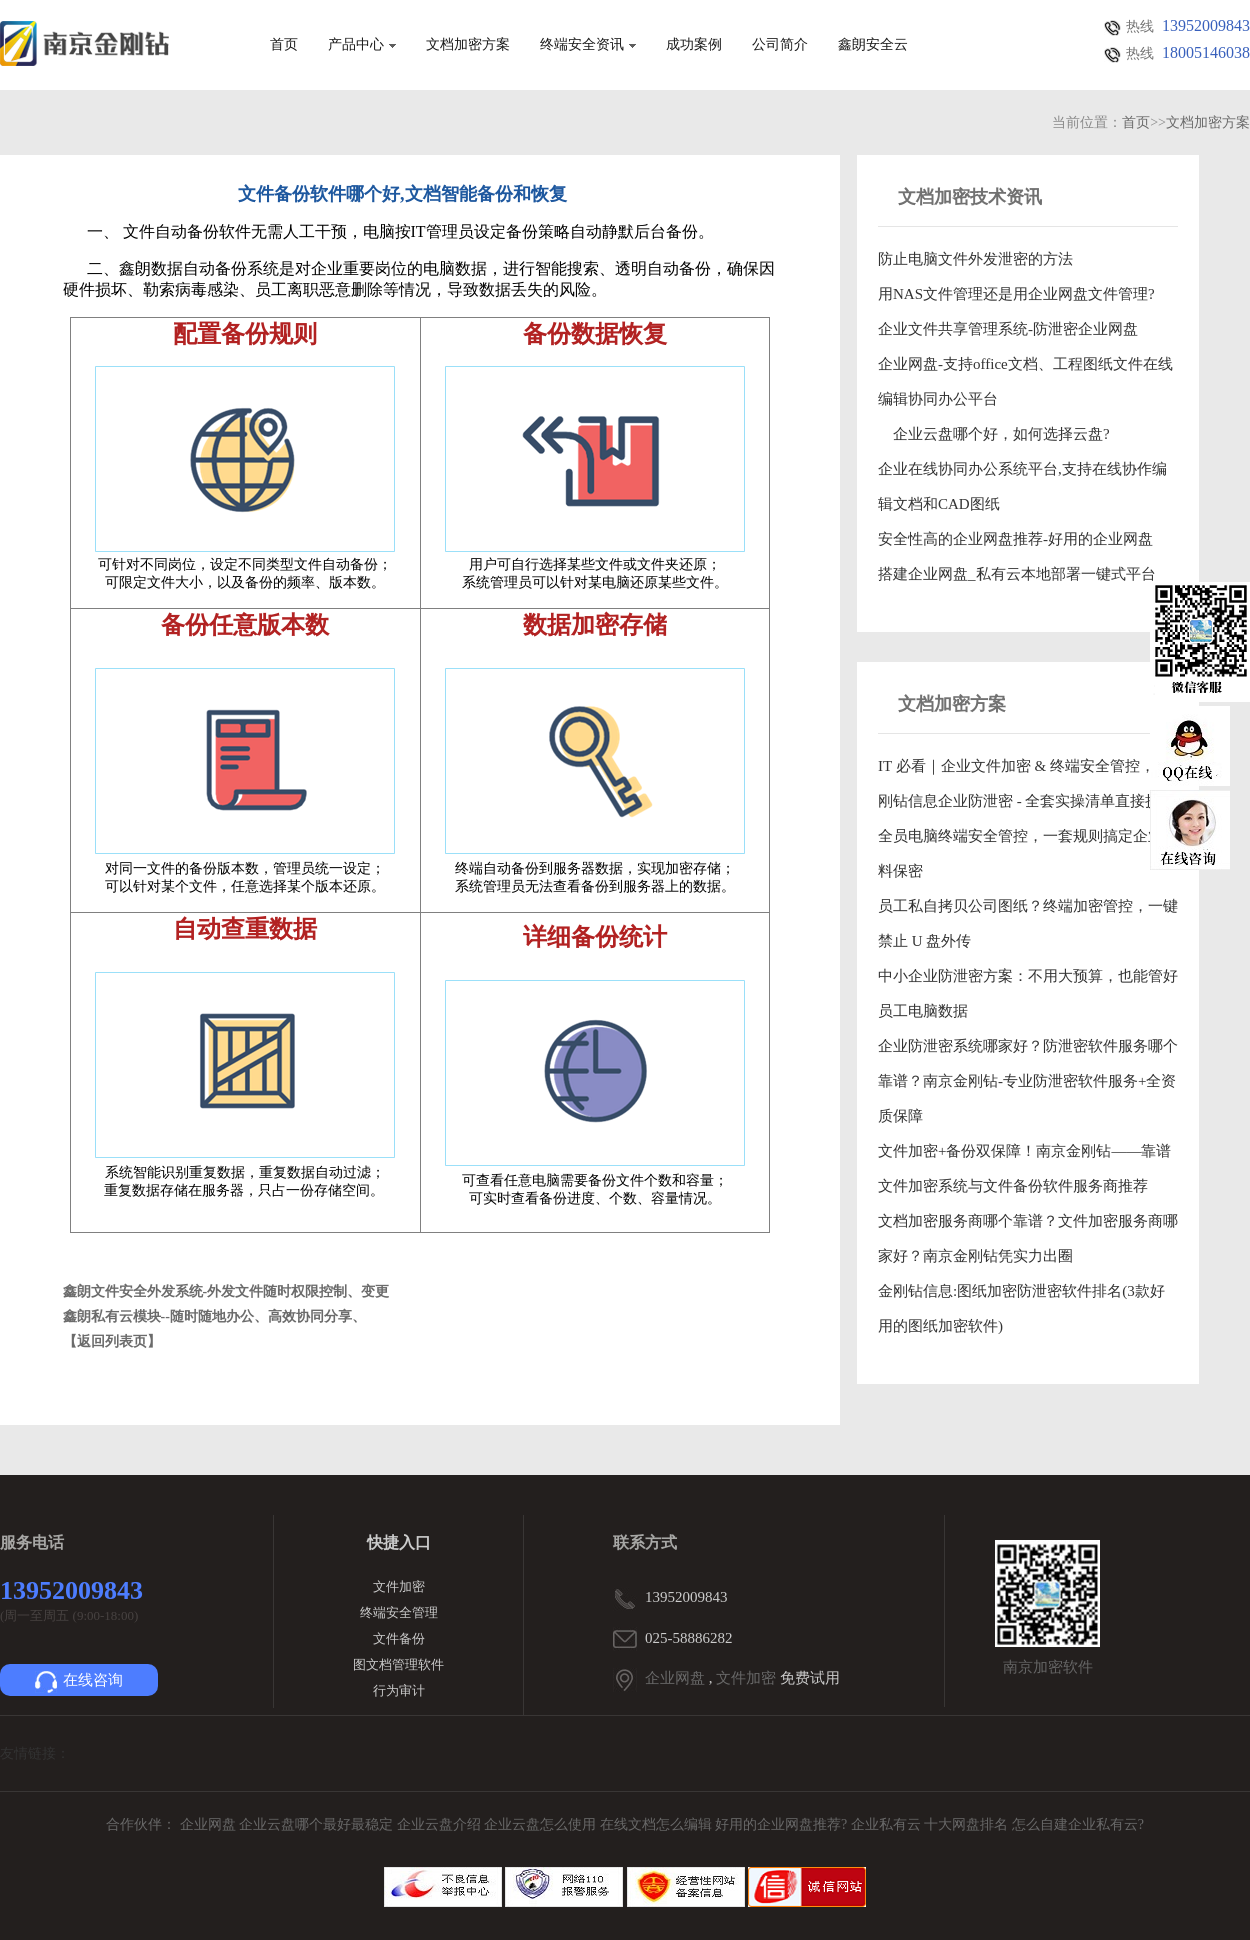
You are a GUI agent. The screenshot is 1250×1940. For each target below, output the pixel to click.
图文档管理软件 (398, 1664)
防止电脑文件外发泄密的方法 (975, 259)
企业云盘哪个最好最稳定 (318, 1824)
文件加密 (399, 1586)
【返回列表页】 (112, 1341)
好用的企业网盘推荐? (783, 1824)
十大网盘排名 (966, 1824)
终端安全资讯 (588, 45)
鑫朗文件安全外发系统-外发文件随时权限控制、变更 (226, 1291)
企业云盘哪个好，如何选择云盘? (994, 434)
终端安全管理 (399, 1612)
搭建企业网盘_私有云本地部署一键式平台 (1017, 574)
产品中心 (362, 45)
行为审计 (399, 1690)
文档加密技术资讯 (970, 197)
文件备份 (399, 1638)
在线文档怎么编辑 (656, 1824)
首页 (284, 45)
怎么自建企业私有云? (1078, 1824)
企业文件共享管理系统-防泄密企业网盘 (1008, 329)
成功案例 (694, 45)
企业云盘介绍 (441, 1824)
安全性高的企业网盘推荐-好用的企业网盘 (1015, 539)
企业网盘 (675, 1678)
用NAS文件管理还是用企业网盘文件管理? (1016, 294)
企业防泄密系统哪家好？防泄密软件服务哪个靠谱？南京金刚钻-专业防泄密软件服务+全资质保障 (1028, 1081)
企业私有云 (888, 1824)
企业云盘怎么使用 (542, 1824)
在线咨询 (79, 1682)
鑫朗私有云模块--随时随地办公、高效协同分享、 (214, 1316)
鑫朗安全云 (873, 45)
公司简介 (780, 45)
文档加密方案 (468, 45)
